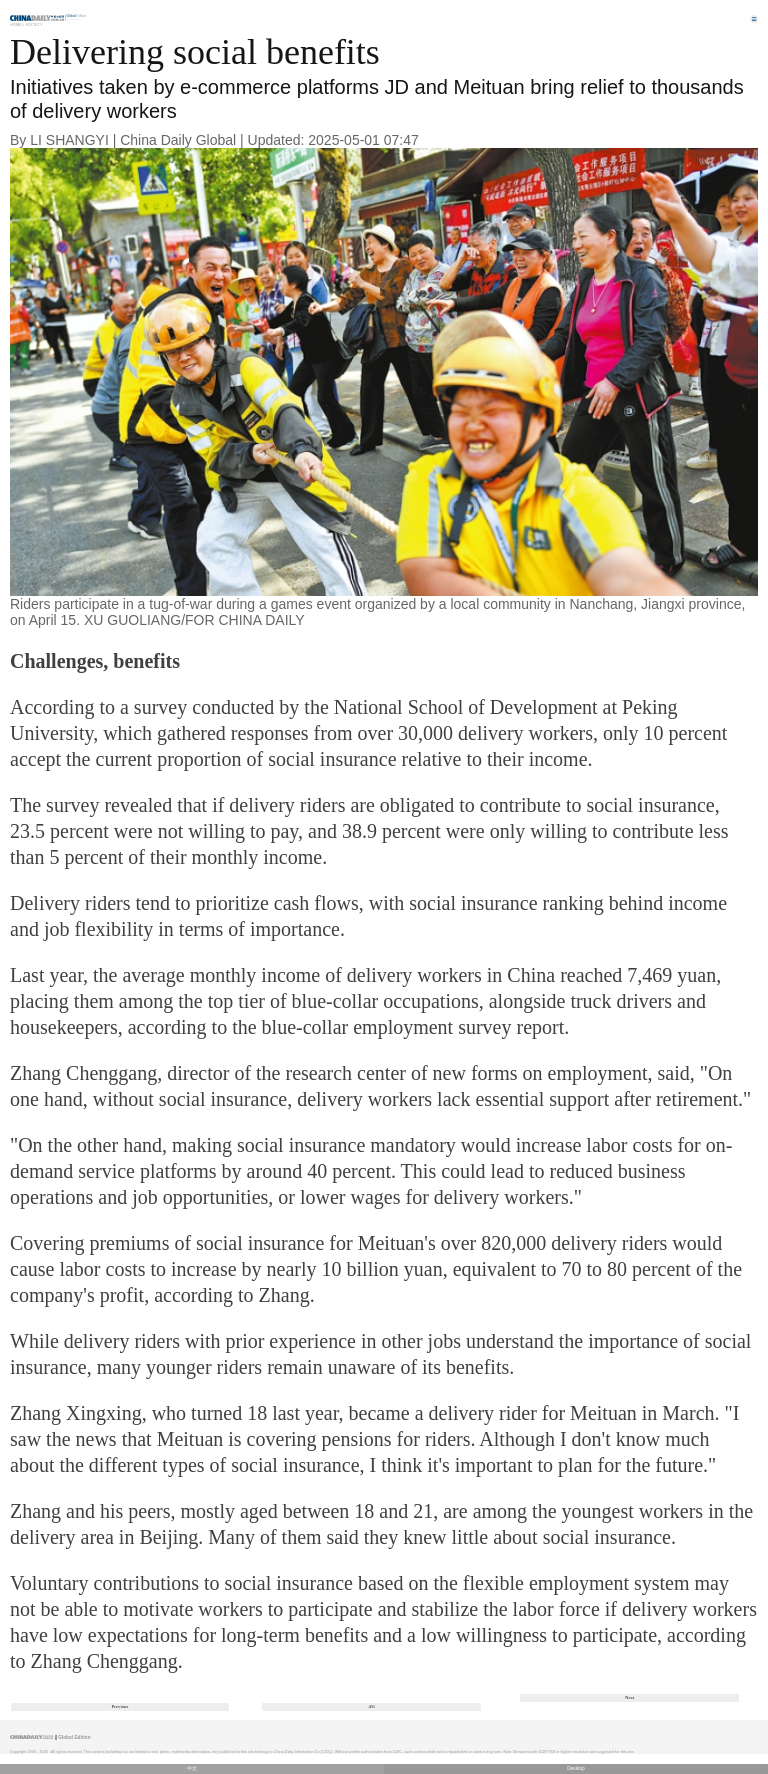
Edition (77, 16)
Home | (17, 24)
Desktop (576, 1768)
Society (34, 24)
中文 (192, 1768)
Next (629, 1697)
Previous (120, 1706)
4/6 (371, 1706)
